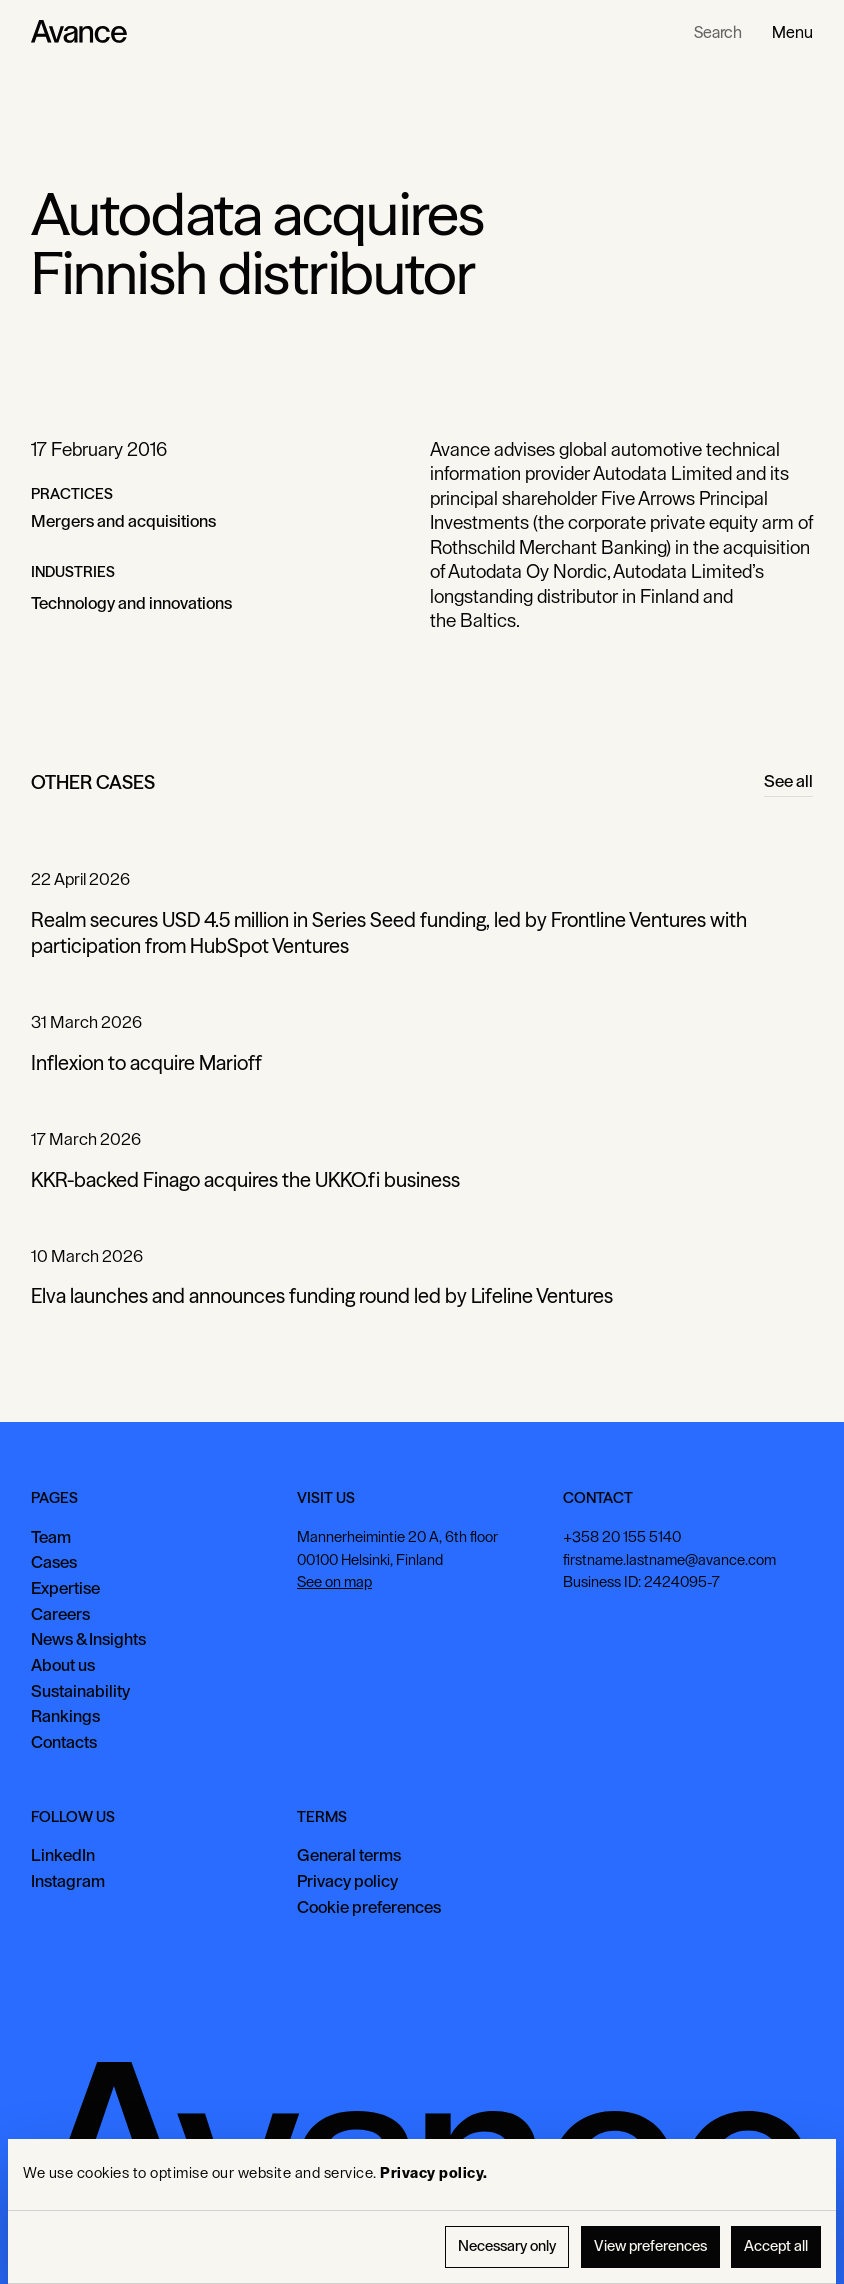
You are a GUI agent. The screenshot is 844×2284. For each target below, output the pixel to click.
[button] (792, 32)
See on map (334, 1582)
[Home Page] (79, 32)
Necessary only (507, 2246)
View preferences (650, 2246)
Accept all (776, 2246)
